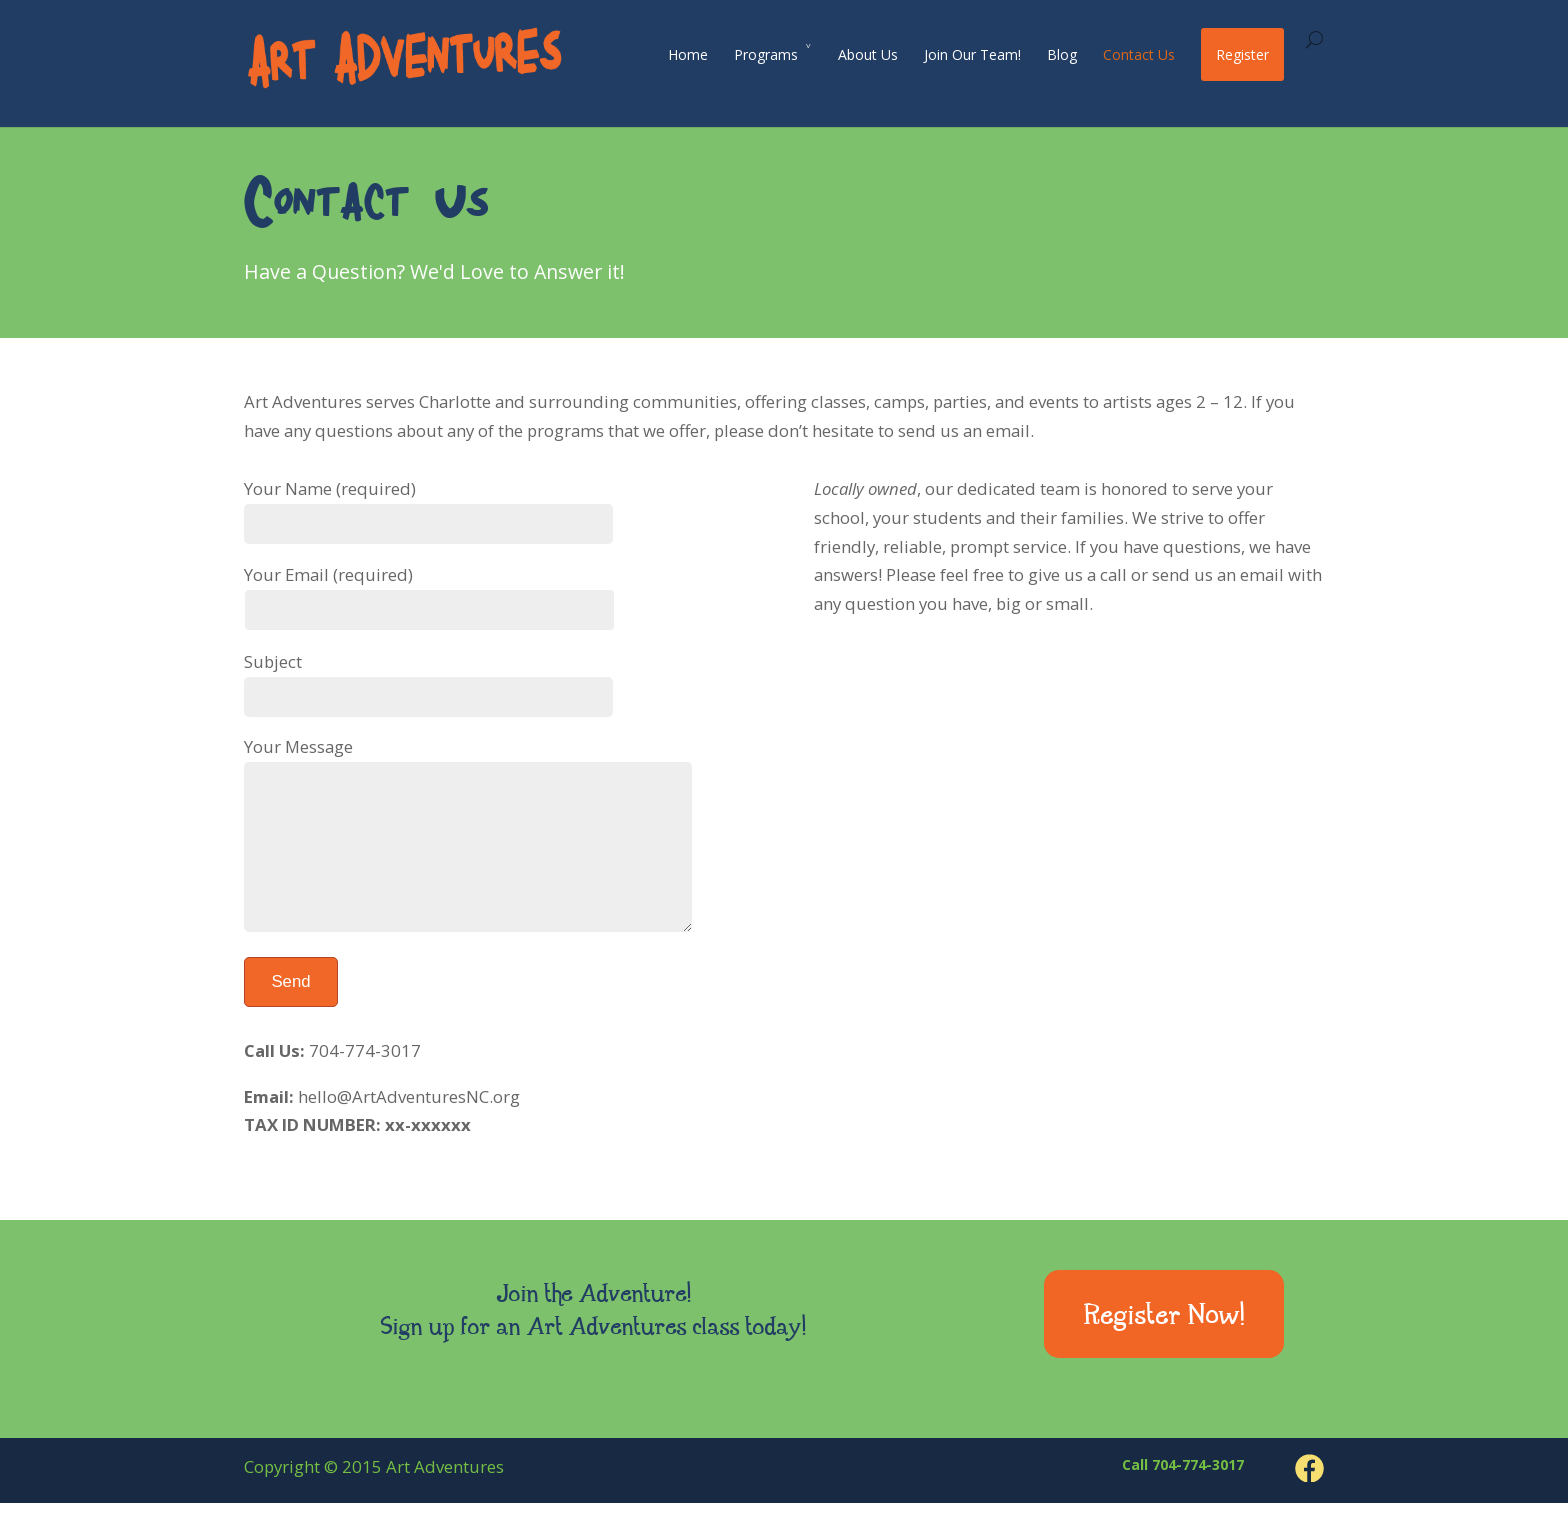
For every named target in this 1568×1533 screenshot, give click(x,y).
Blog (1062, 54)
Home (688, 54)
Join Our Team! (972, 54)
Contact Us (1139, 54)
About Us (868, 54)
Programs (766, 54)
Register (1242, 54)
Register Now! (1164, 1348)
